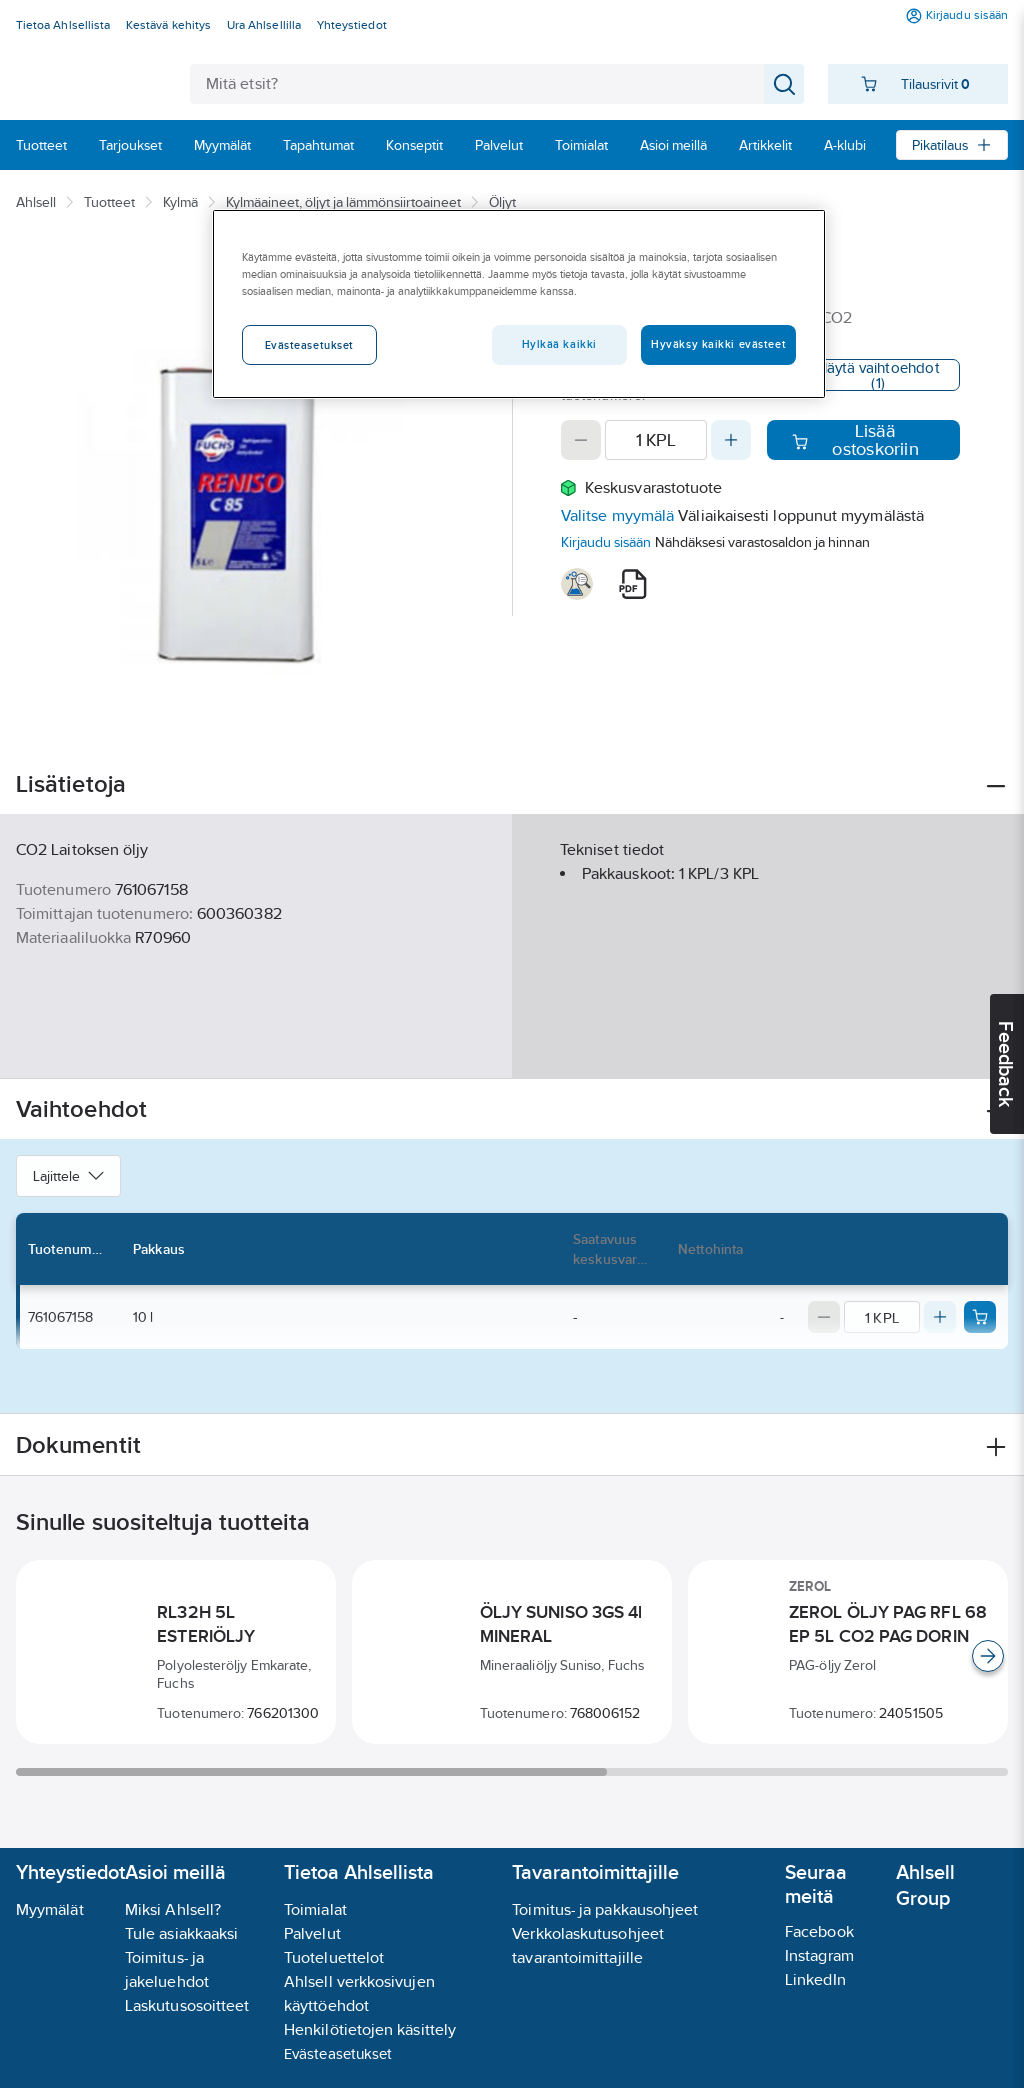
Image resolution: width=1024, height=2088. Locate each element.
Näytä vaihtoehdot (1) (878, 375)
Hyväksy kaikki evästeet (718, 344)
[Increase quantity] (731, 440)
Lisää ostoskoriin (855, 440)
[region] (519, 304)
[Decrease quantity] (581, 440)
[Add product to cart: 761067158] (980, 1317)
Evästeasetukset (338, 2053)
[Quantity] (656, 440)
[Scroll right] (988, 1656)
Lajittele (68, 1176)
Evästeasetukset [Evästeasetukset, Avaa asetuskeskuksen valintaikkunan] (310, 345)
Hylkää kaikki (559, 344)
